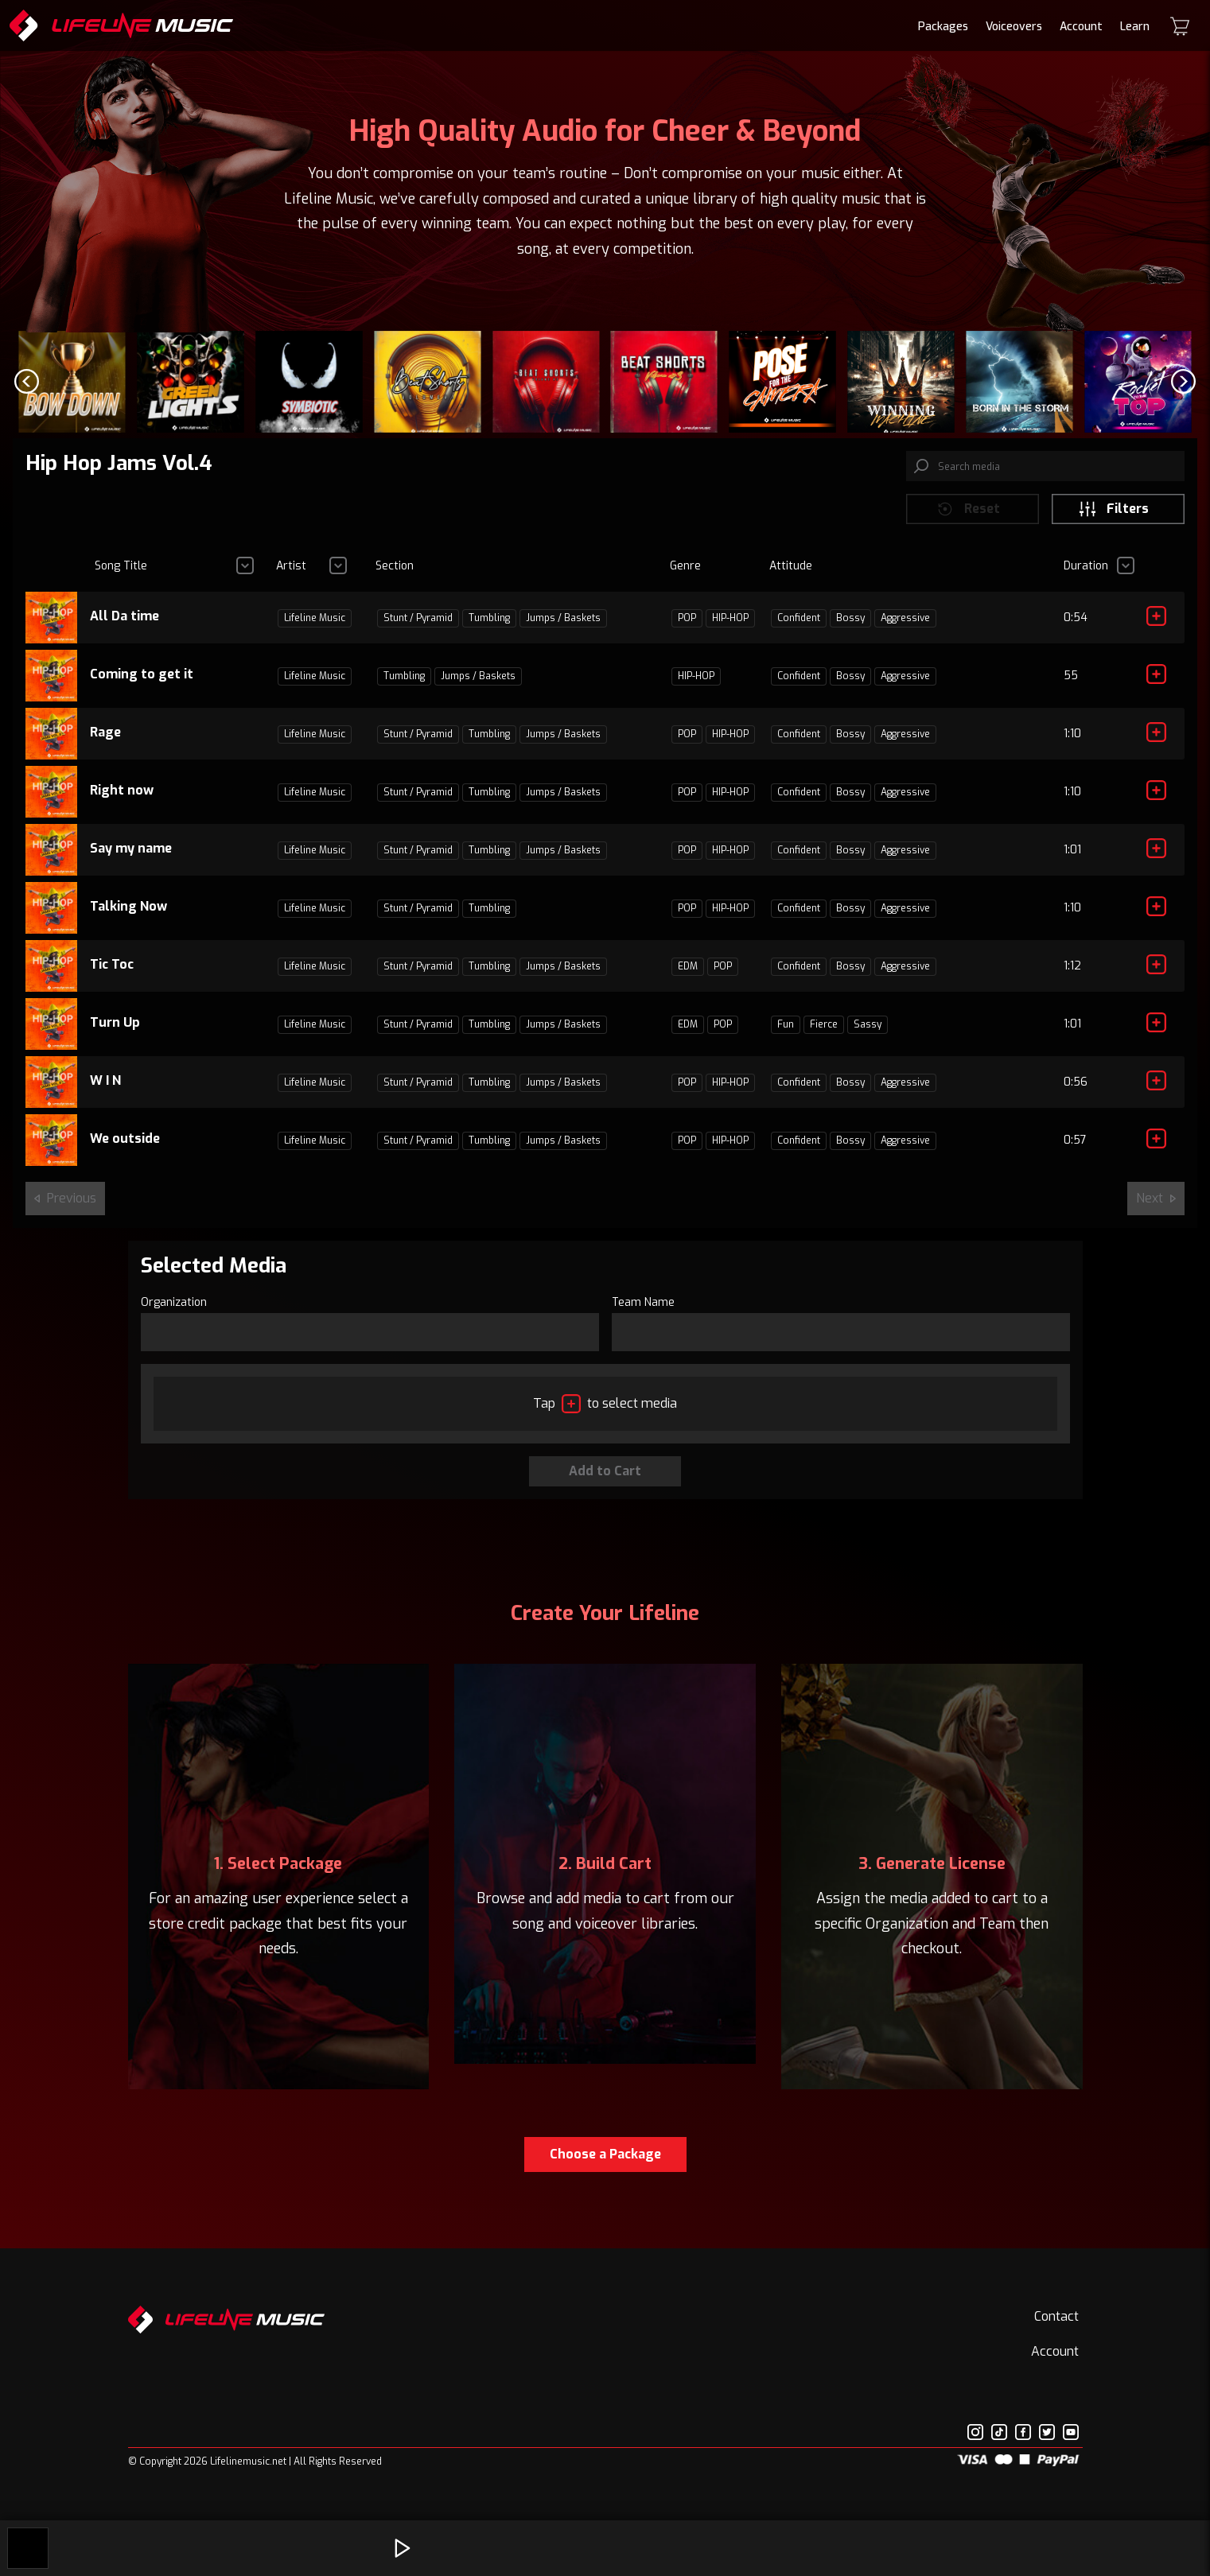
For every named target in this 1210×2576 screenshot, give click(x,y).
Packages (943, 26)
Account (1081, 26)
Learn (1135, 26)
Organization (174, 1310)
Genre (685, 574)
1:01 (1072, 858)
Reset (968, 516)
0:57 (1075, 1148)
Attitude (790, 574)
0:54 (1075, 626)
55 (1071, 684)
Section (394, 574)
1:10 (1072, 742)
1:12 (1072, 974)
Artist (291, 574)
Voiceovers (1014, 26)
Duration (1086, 574)
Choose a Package (605, 2162)
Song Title (121, 574)
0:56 (1075, 1090)
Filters (1113, 516)
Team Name (643, 1310)
